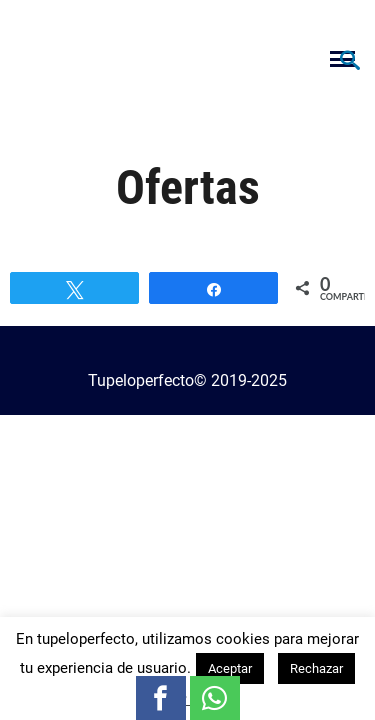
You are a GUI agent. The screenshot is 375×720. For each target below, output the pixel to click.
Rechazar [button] (316, 668)
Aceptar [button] (230, 668)
